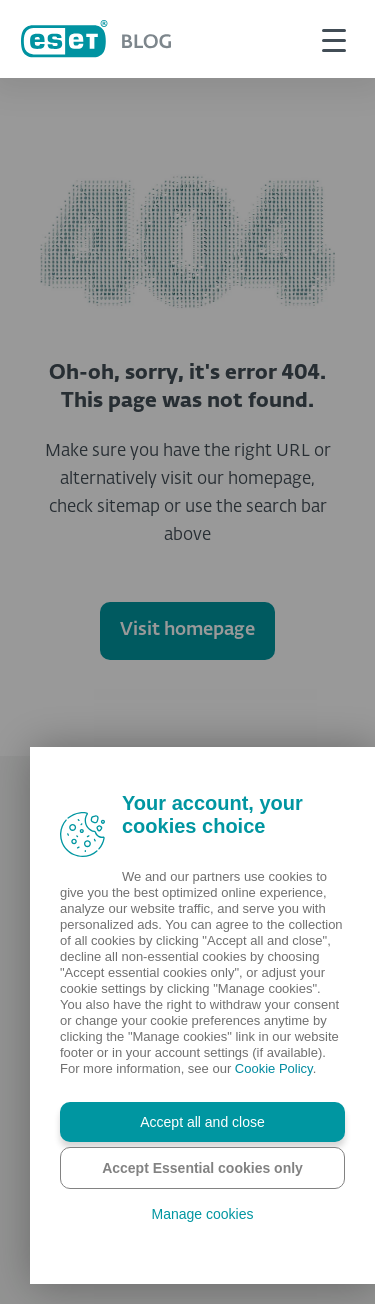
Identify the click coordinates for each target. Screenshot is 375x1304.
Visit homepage (187, 630)
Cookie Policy (274, 1068)
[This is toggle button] (334, 39)
